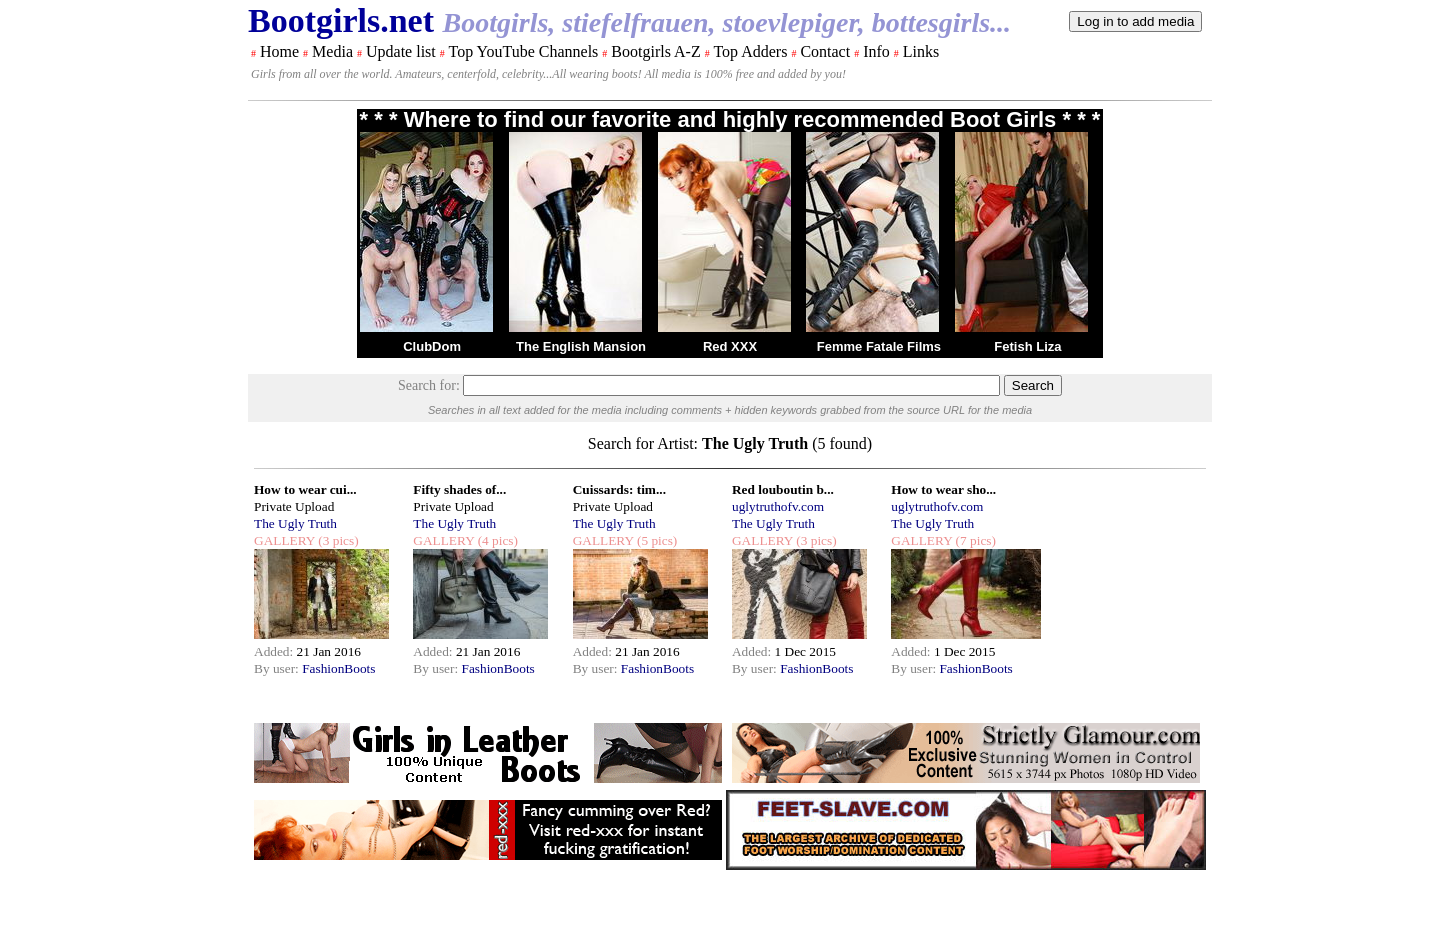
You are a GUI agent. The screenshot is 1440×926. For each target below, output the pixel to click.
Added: (275, 651)
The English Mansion (581, 346)
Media (332, 51)
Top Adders (750, 51)
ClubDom (432, 346)
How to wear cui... (305, 489)
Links (921, 51)
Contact (825, 51)
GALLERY (284, 540)
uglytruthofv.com (778, 506)
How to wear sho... (943, 489)
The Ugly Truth (295, 523)
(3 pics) (337, 540)
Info (876, 51)
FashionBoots (338, 668)
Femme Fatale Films (879, 346)
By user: (278, 668)
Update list (401, 51)
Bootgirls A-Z (655, 51)
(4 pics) (496, 540)
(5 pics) (656, 540)
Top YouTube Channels (523, 51)
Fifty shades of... (459, 489)
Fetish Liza (1027, 346)
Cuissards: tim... (619, 489)
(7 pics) (974, 540)
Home (279, 51)
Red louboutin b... (783, 489)
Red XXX (730, 346)
